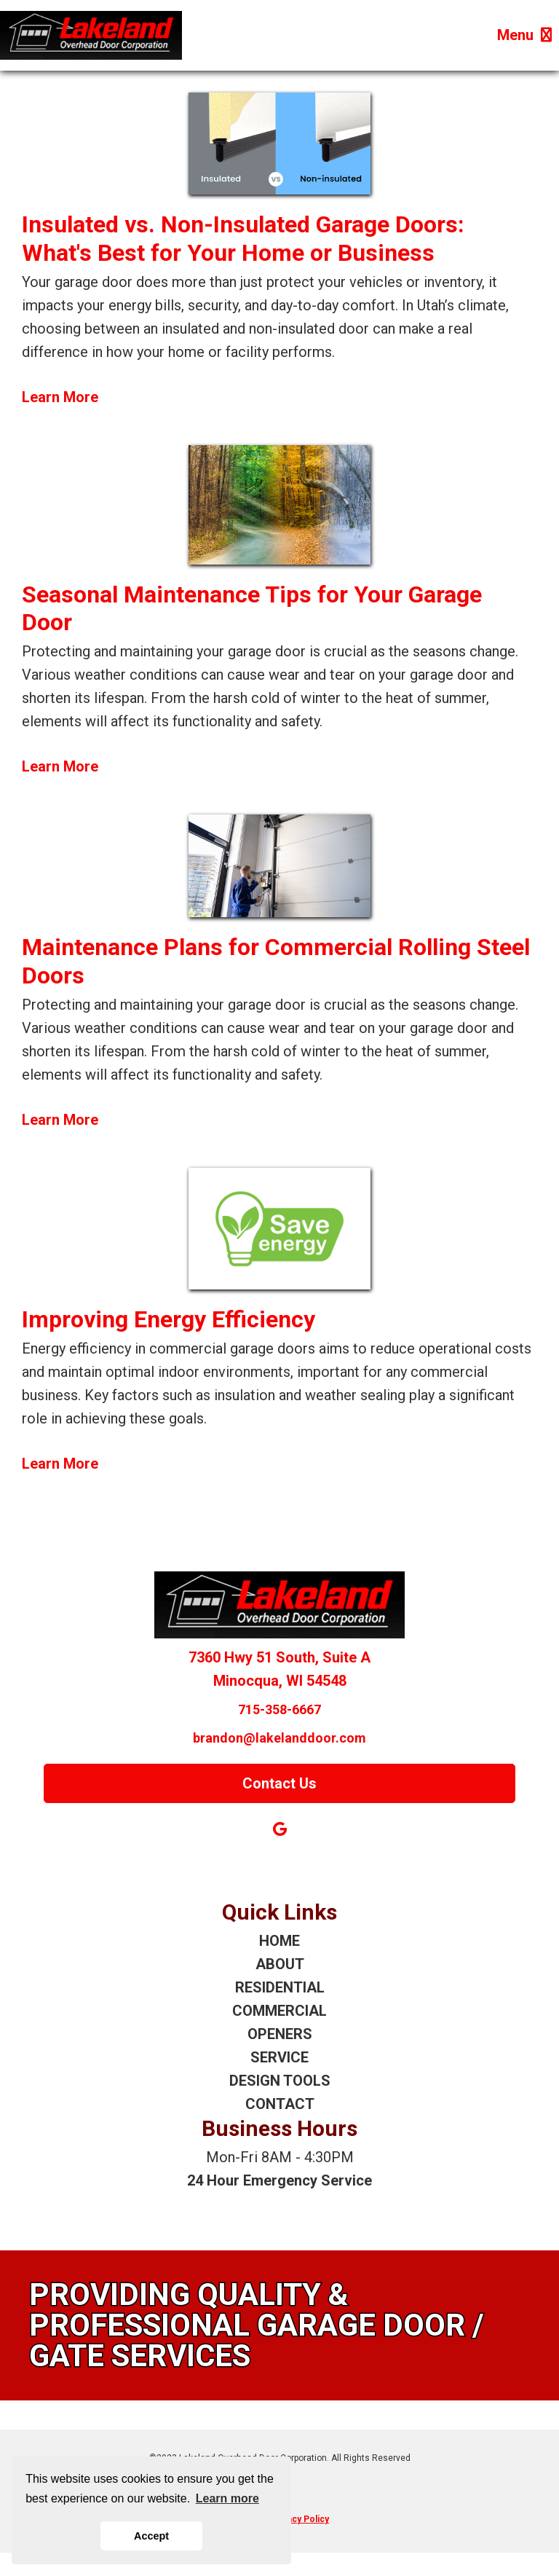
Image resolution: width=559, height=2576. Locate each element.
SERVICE (279, 2057)
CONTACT (279, 2104)
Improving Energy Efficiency (168, 1319)
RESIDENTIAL (280, 1987)
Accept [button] (151, 2536)
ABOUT (279, 1964)
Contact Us (279, 1783)
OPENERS (279, 2034)
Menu (524, 35)
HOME (279, 1940)
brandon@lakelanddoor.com (279, 1738)
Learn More (60, 397)
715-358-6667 (279, 1709)
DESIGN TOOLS (279, 2080)
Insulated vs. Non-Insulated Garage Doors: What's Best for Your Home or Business (243, 238)
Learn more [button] (227, 2498)
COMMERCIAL (279, 2010)
